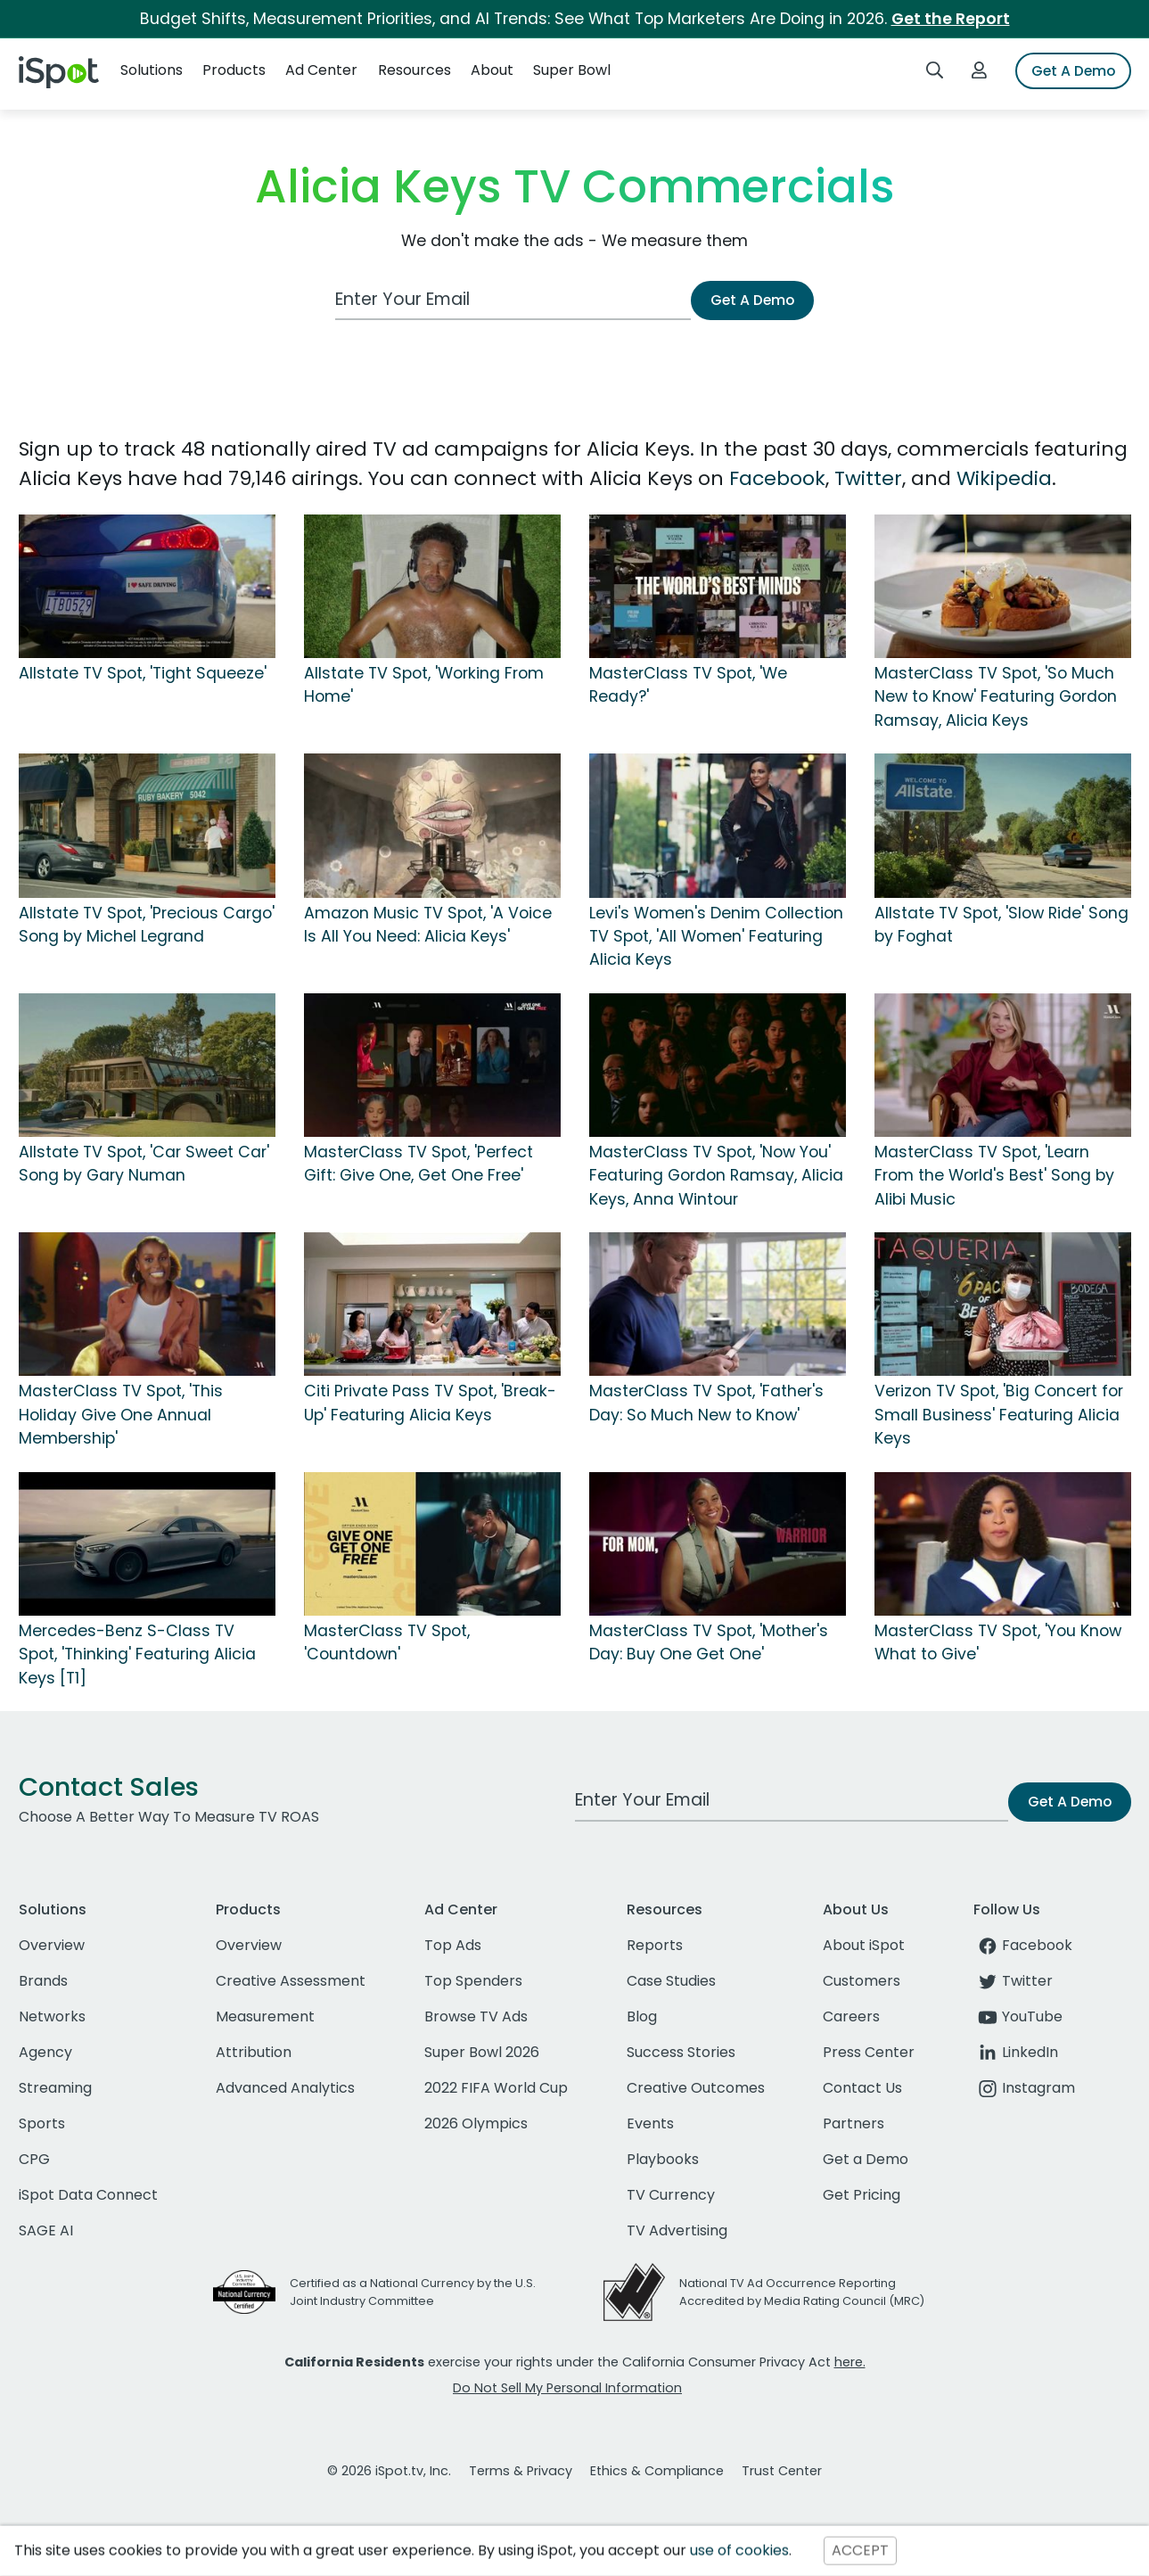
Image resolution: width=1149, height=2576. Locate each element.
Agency (45, 2052)
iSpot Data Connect (88, 2195)
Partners (853, 2123)
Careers (851, 2016)
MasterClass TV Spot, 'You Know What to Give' (997, 1642)
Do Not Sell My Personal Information (567, 2388)
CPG (34, 2159)
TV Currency (671, 2195)
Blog (642, 2016)
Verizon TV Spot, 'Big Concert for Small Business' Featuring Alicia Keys (998, 1414)
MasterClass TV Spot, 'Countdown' (387, 1642)
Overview (52, 1945)
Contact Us (862, 2088)
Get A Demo (1073, 71)
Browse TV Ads (476, 2016)
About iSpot (864, 1945)
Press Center (869, 2052)
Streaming (55, 2088)
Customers (861, 1981)
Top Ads (452, 1945)
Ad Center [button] (321, 70)
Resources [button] (414, 70)
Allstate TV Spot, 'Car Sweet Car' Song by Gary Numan (144, 1163)
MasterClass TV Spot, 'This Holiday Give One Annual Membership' (121, 1414)
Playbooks (663, 2159)
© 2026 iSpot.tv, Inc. (389, 2471)
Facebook (777, 478)
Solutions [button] (151, 70)
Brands (43, 1981)
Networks (52, 2016)
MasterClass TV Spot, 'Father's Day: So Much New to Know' (706, 1402)
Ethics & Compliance (657, 2471)
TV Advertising (677, 2230)
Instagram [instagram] (1024, 2088)
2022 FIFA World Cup (496, 2088)
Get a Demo (865, 2159)
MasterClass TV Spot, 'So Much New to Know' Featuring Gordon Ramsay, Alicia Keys (995, 697)
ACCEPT (860, 2550)
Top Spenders (473, 1981)
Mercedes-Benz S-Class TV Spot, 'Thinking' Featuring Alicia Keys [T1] (137, 1654)
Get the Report (950, 18)
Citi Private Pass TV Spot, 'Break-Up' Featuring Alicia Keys (430, 1402)
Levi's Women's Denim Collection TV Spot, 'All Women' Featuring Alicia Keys (716, 936)
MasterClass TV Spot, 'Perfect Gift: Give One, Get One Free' (418, 1163)
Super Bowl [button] (572, 70)
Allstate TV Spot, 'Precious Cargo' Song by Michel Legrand (147, 924)
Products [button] (234, 70)
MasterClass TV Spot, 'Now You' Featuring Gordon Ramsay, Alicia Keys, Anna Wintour (716, 1175)
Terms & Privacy (520, 2471)
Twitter (868, 478)
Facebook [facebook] (1022, 1945)
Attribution (253, 2052)
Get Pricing (861, 2195)
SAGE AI (46, 2230)
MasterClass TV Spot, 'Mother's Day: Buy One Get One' (708, 1642)
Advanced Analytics (285, 2088)
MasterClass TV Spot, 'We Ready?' (688, 685)
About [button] (492, 70)
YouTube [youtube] (1018, 2016)
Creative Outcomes (696, 2088)
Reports (655, 1945)
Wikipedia (1004, 478)
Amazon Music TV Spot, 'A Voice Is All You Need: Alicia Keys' (428, 924)
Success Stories (681, 2052)
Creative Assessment (290, 1981)
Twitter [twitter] (1013, 1981)
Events (650, 2123)
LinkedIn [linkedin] (1015, 2052)
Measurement (265, 2016)
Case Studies (671, 1981)
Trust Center (782, 2471)
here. (850, 2362)
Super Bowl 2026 (481, 2052)
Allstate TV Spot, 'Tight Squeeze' (143, 673)
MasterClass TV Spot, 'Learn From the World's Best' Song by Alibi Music (994, 1175)
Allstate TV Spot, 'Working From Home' (424, 685)
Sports (42, 2123)
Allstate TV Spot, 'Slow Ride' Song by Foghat (1001, 924)
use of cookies (739, 2550)
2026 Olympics (476, 2123)
